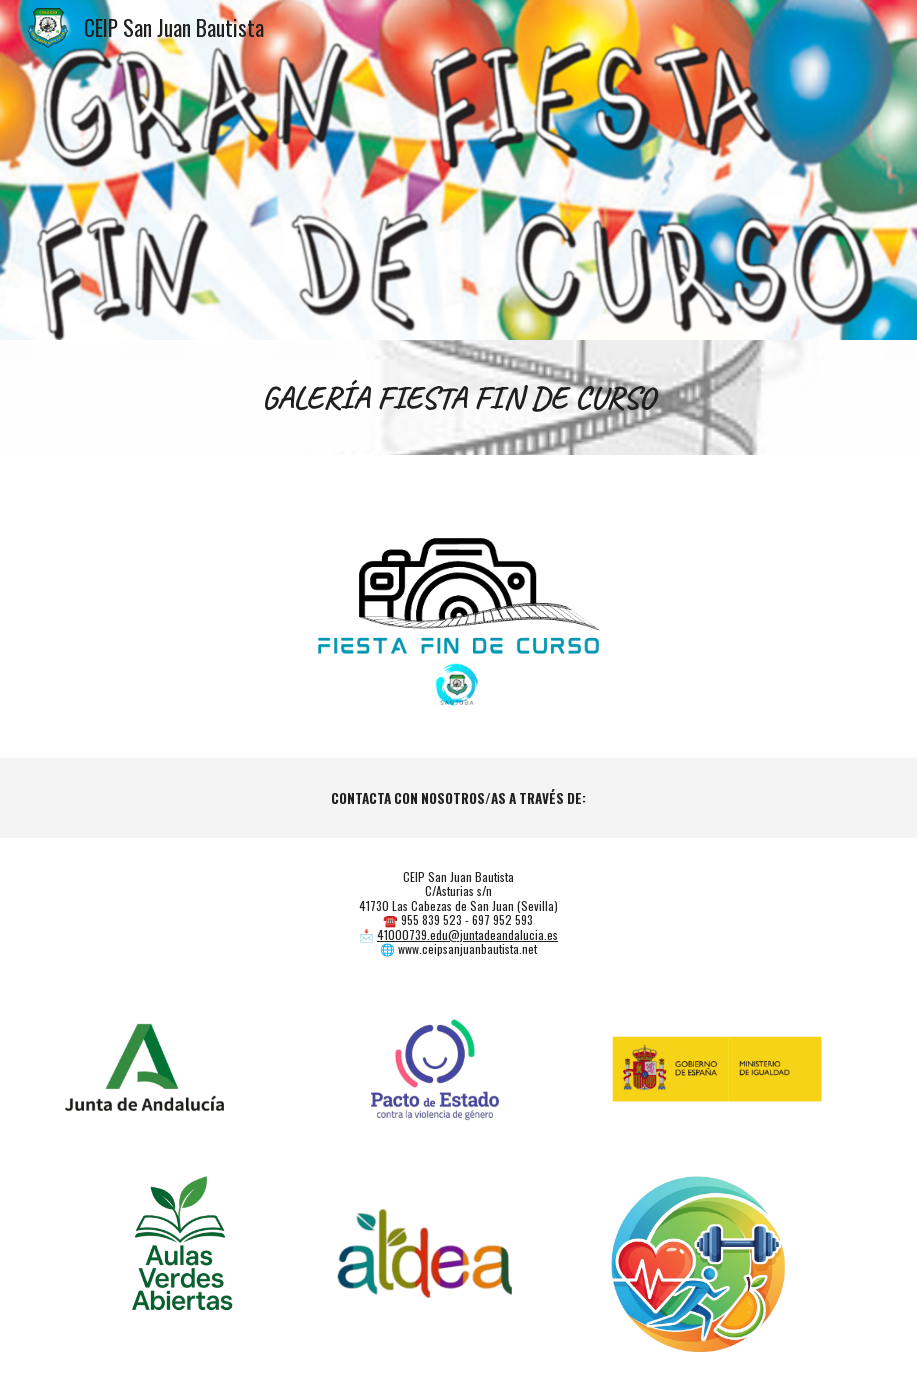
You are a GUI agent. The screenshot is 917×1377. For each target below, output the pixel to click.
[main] (458, 397)
